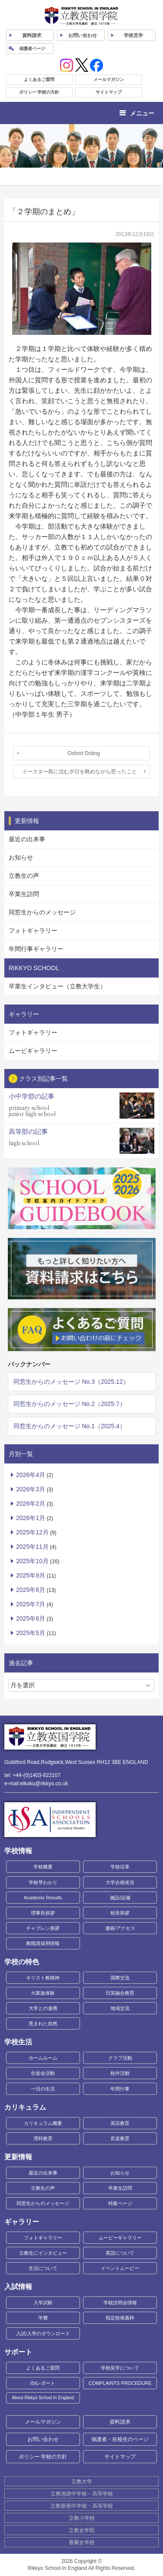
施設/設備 (120, 1897)
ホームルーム (43, 2057)
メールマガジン (108, 79)
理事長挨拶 (43, 1912)
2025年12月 (32, 1532)
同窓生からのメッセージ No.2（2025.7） (69, 1403)
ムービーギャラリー (120, 2237)
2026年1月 (30, 1517)
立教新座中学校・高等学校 (81, 2506)
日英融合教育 (120, 1993)
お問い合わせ (82, 35)
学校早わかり (43, 1882)
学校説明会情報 (120, 2302)
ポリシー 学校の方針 (39, 92)
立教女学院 (82, 2530)
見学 (133, 35)
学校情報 (18, 1850)
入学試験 (43, 2302)
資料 (31, 35)
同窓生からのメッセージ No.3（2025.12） (71, 1381)
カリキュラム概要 (43, 2123)
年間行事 (120, 2088)
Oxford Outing (83, 753)
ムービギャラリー (33, 1050)
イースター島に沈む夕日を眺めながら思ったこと (79, 772)
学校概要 (43, 1866)
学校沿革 (120, 1866)
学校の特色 (21, 1962)
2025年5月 (30, 1632)
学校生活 (18, 2042)
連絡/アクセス (120, 1928)
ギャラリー (21, 2221)
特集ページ (120, 2203)
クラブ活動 (120, 2057)
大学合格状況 (120, 1882)
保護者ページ (32, 48)
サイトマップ (109, 92)
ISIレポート (42, 2383)
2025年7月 (30, 1604)
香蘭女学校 (82, 2542)
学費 (43, 2317)
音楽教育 (120, 2138)
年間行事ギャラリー (36, 948)
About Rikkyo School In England (43, 2397)
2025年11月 (32, 1546)
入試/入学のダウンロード (43, 2333)
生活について (43, 2268)
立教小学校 (82, 2518)
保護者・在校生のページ (120, 2439)
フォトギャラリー (33, 930)
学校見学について (120, 2367)
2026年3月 (30, 1489)
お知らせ (21, 857)
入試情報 (18, 2286)
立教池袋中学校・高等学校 (81, 2494)
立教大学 (81, 2481)
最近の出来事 (27, 839)
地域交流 (120, 2008)
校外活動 (120, 2073)
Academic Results (43, 1897)
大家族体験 (43, 1993)
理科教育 (43, 2138)
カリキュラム (25, 2107)
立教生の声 (24, 875)
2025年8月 (30, 1589)
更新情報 (18, 2157)
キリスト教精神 (43, 1977)
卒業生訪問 (24, 893)
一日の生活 (43, 2088)
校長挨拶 (120, 1912)
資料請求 (120, 2422)
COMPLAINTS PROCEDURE (120, 2383)
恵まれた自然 (43, 2023)
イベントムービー (120, 2268)
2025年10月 (32, 1561)
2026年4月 (30, 1474)
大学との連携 (43, 2008)
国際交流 (120, 1977)
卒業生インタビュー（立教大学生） (57, 986)
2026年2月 (30, 1503)
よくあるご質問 (39, 79)
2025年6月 (30, 1618)
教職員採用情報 (43, 1943)
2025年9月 (30, 1575)
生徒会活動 (43, 2073)
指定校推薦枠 (120, 2317)
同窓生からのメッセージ (42, 912)
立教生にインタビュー (43, 2253)
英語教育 (120, 2123)
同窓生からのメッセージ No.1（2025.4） (69, 1426)
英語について (120, 2253)
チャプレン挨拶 (43, 1928)
